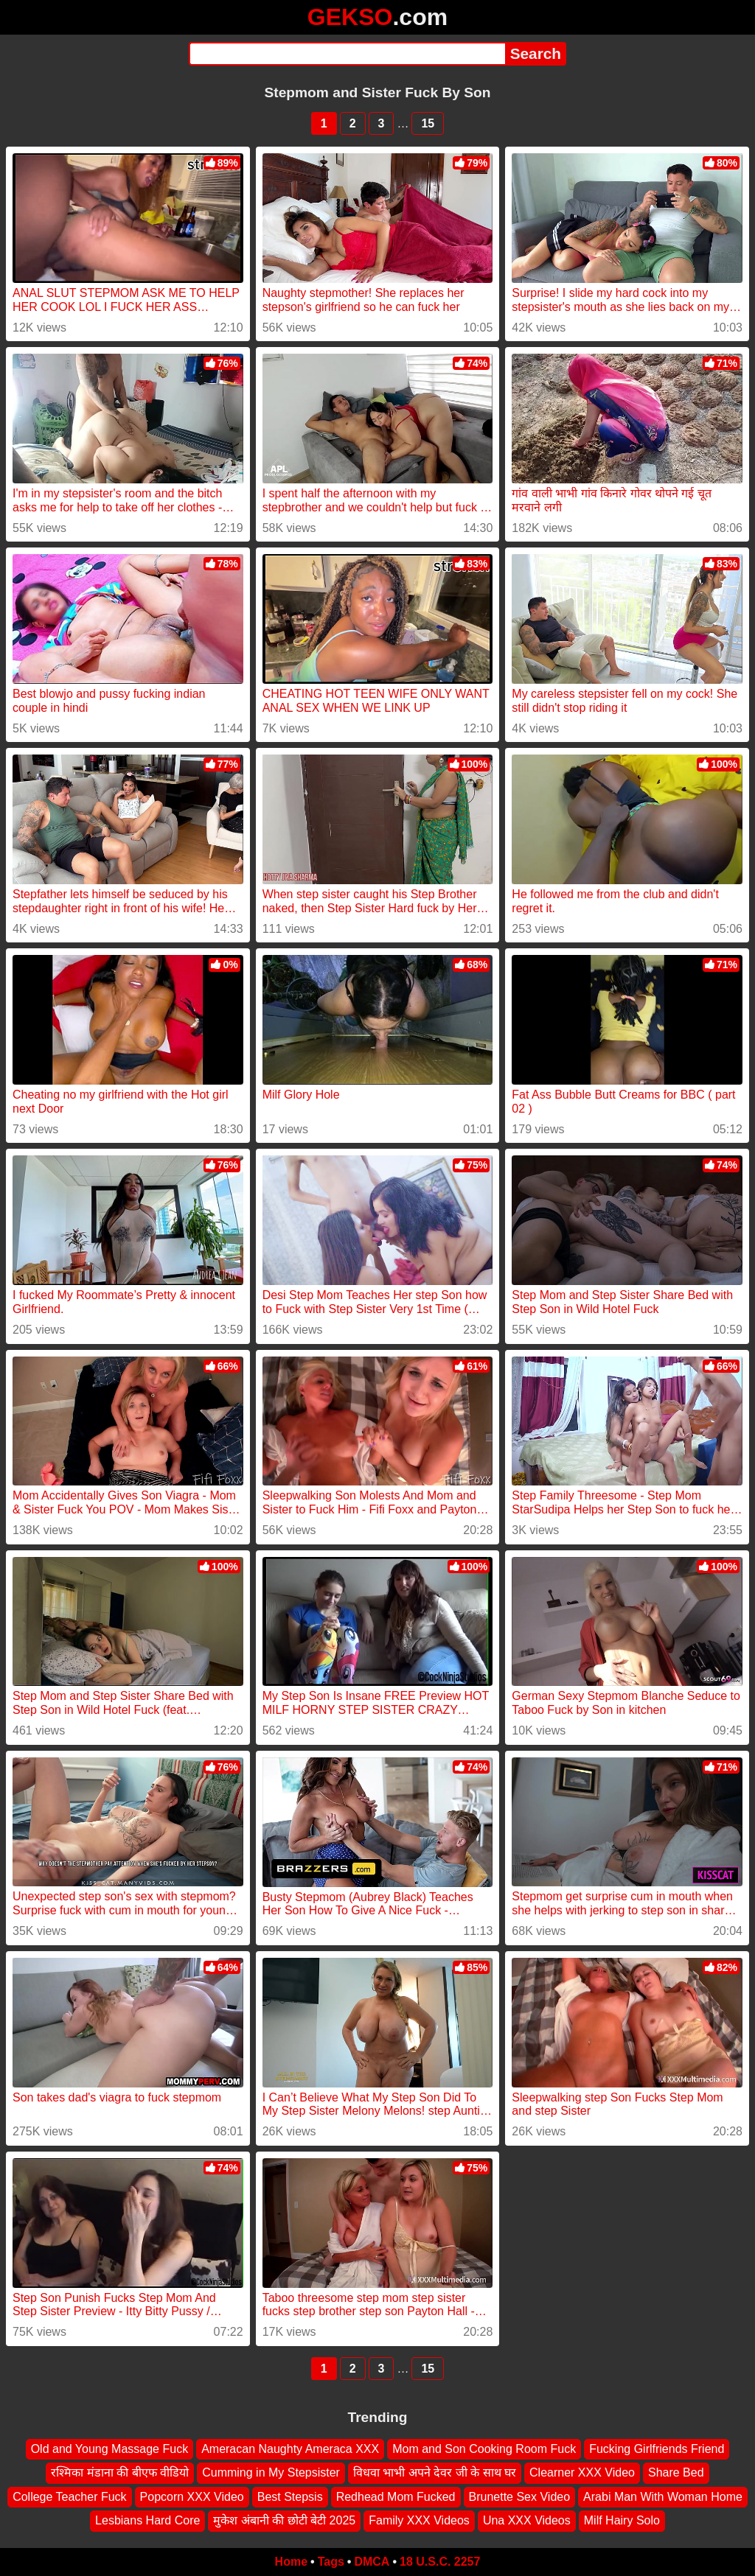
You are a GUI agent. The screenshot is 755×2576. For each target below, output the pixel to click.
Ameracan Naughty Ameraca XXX (290, 2449)
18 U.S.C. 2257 (440, 2561)
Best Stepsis (290, 2497)
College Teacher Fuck (69, 2497)
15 (427, 123)
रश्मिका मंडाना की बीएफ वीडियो (120, 2472)
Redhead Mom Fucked (396, 2497)
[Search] (347, 54)
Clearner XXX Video (582, 2472)
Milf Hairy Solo (622, 2520)
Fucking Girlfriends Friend (656, 2449)
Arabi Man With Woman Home (662, 2497)
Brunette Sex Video (520, 2497)
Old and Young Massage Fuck (109, 2449)
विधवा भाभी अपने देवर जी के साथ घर (434, 2472)
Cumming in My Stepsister (271, 2472)
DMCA (371, 2561)
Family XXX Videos (419, 2520)
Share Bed (676, 2472)
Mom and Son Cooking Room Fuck (484, 2449)
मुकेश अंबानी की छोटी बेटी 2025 (284, 2520)
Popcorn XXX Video (192, 2497)
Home (291, 2561)
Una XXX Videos (527, 2520)
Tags (331, 2561)
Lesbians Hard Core (147, 2520)
